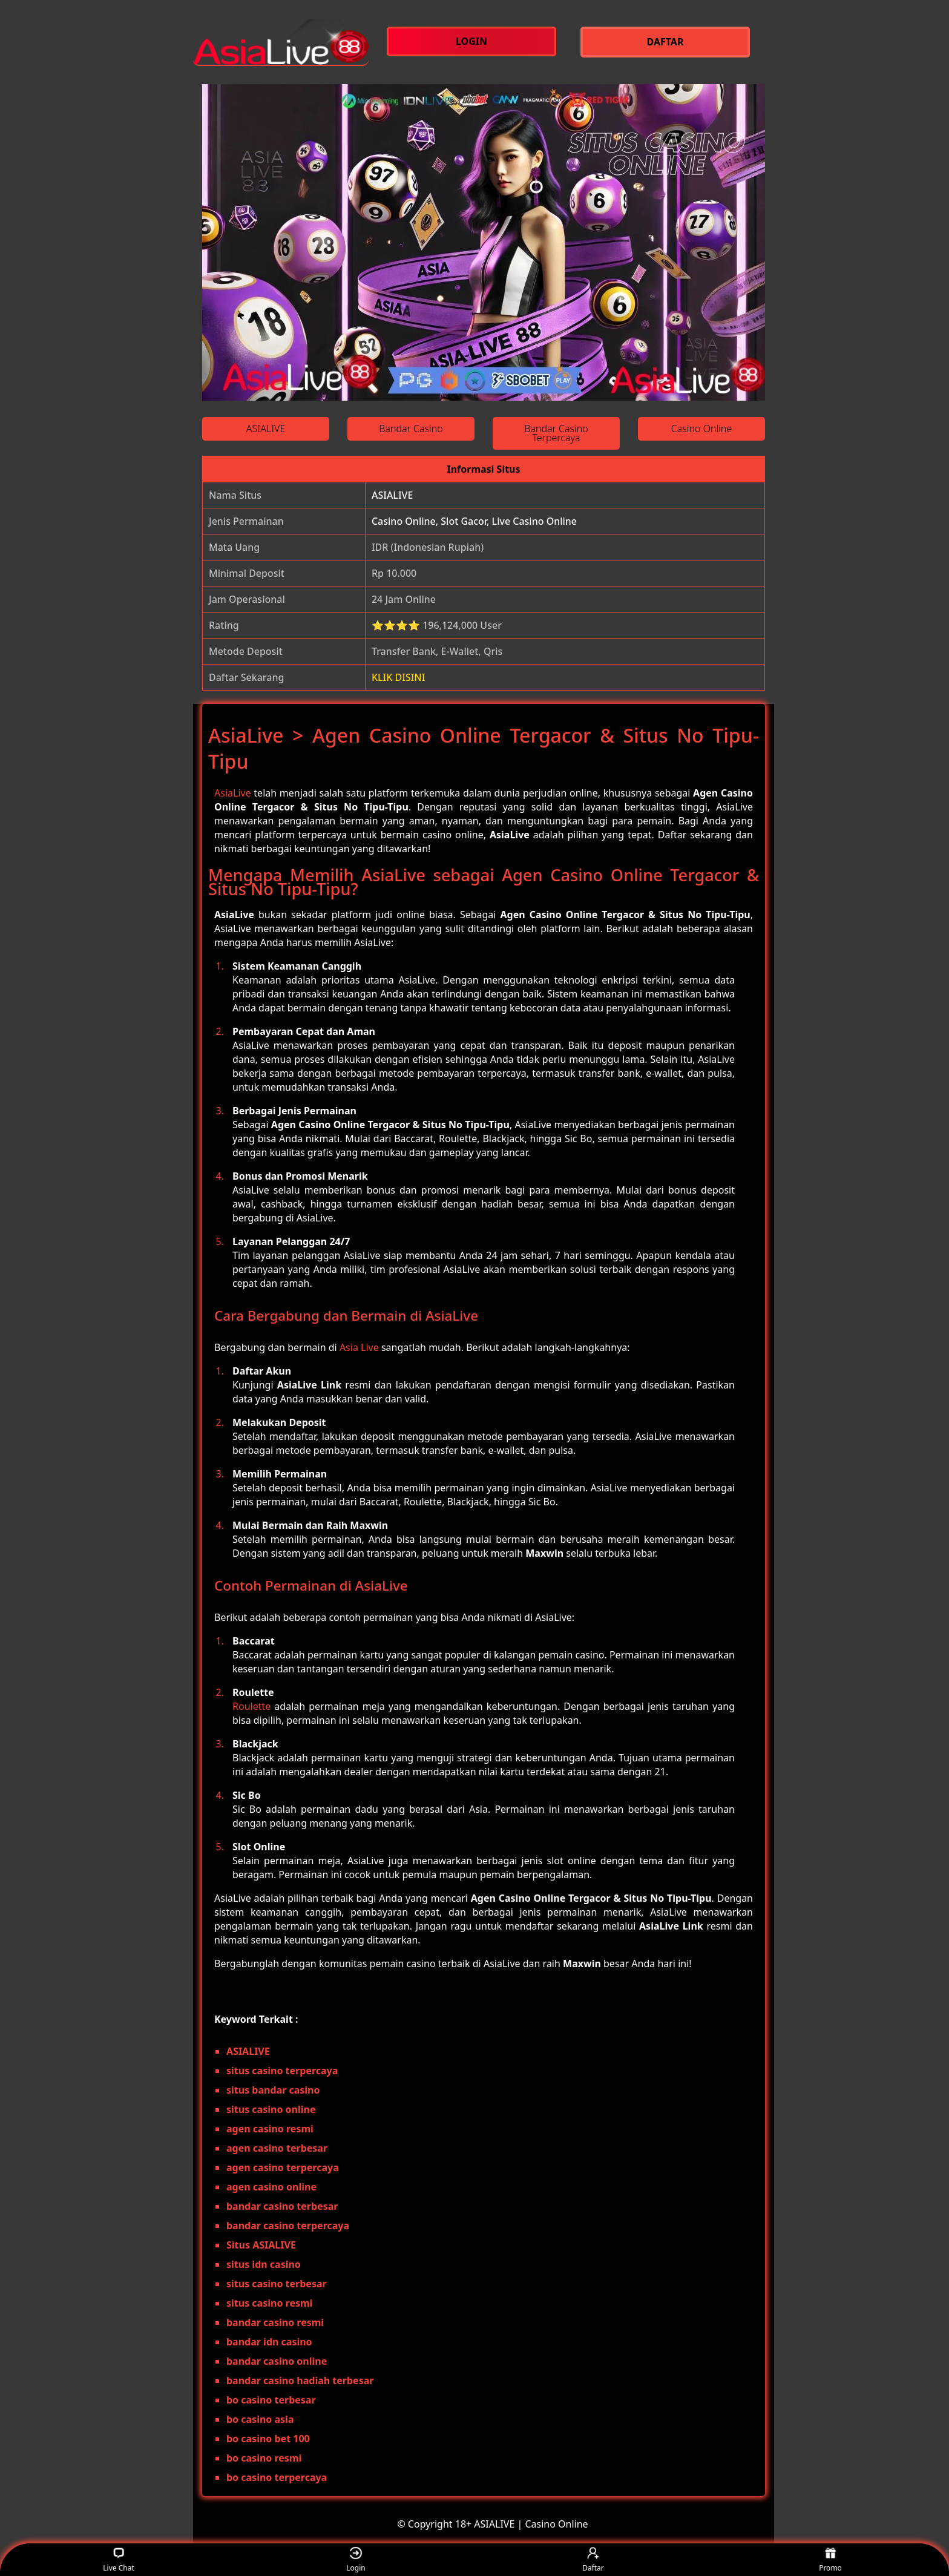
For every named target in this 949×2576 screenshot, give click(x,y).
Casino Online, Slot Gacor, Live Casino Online (474, 521)
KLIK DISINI (398, 677)
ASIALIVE (392, 495)
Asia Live (359, 1347)
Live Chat (118, 2560)
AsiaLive (232, 793)
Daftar (593, 2560)
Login (355, 2560)
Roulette (251, 1706)
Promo (830, 2560)
